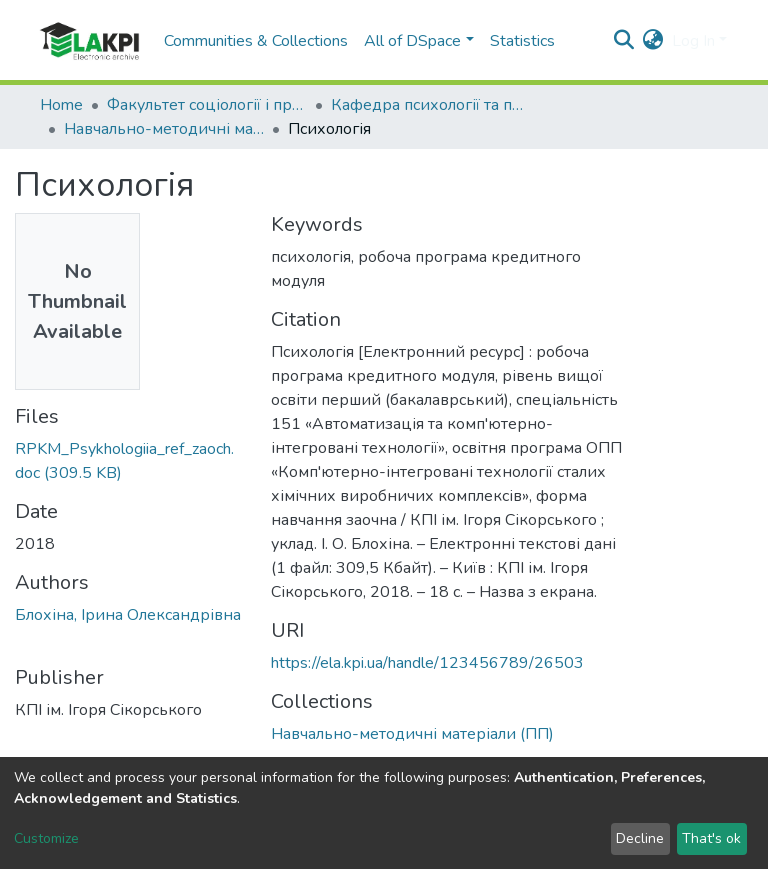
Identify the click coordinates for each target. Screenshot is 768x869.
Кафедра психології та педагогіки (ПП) (431, 105)
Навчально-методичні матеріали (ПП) (164, 129)
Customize (46, 838)
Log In (693, 41)
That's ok (711, 838)
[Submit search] (624, 41)
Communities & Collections (256, 41)
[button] (653, 41)
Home (61, 105)
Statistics (522, 41)
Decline (640, 838)
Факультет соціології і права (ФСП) (207, 105)
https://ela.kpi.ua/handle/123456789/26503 (427, 663)
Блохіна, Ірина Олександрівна (128, 615)
